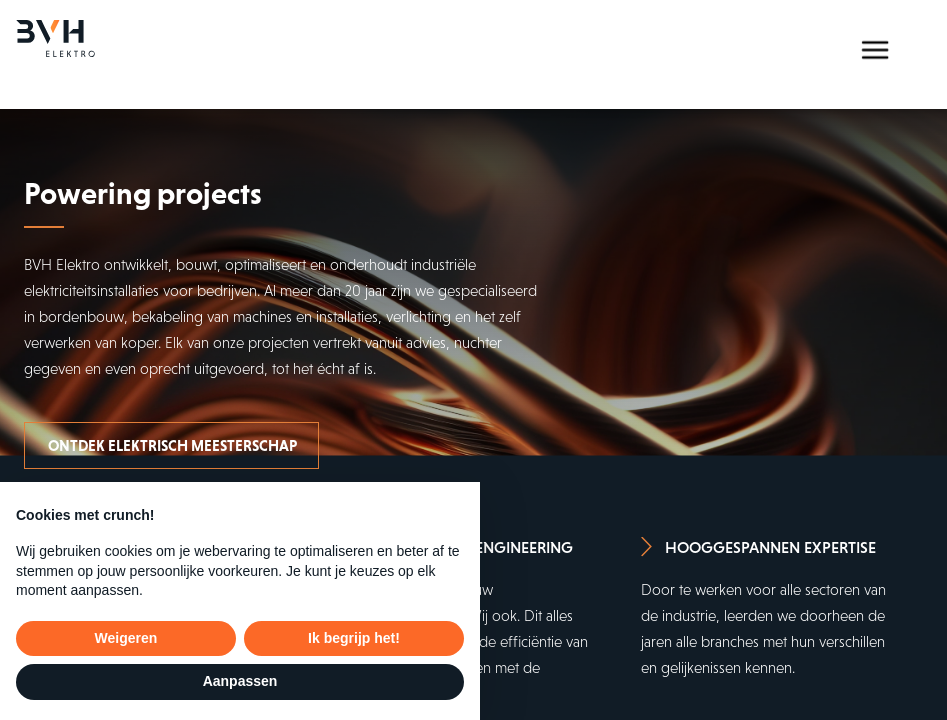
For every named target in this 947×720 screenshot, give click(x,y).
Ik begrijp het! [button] (354, 638)
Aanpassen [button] (240, 681)
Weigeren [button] (126, 638)
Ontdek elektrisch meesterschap (172, 445)
